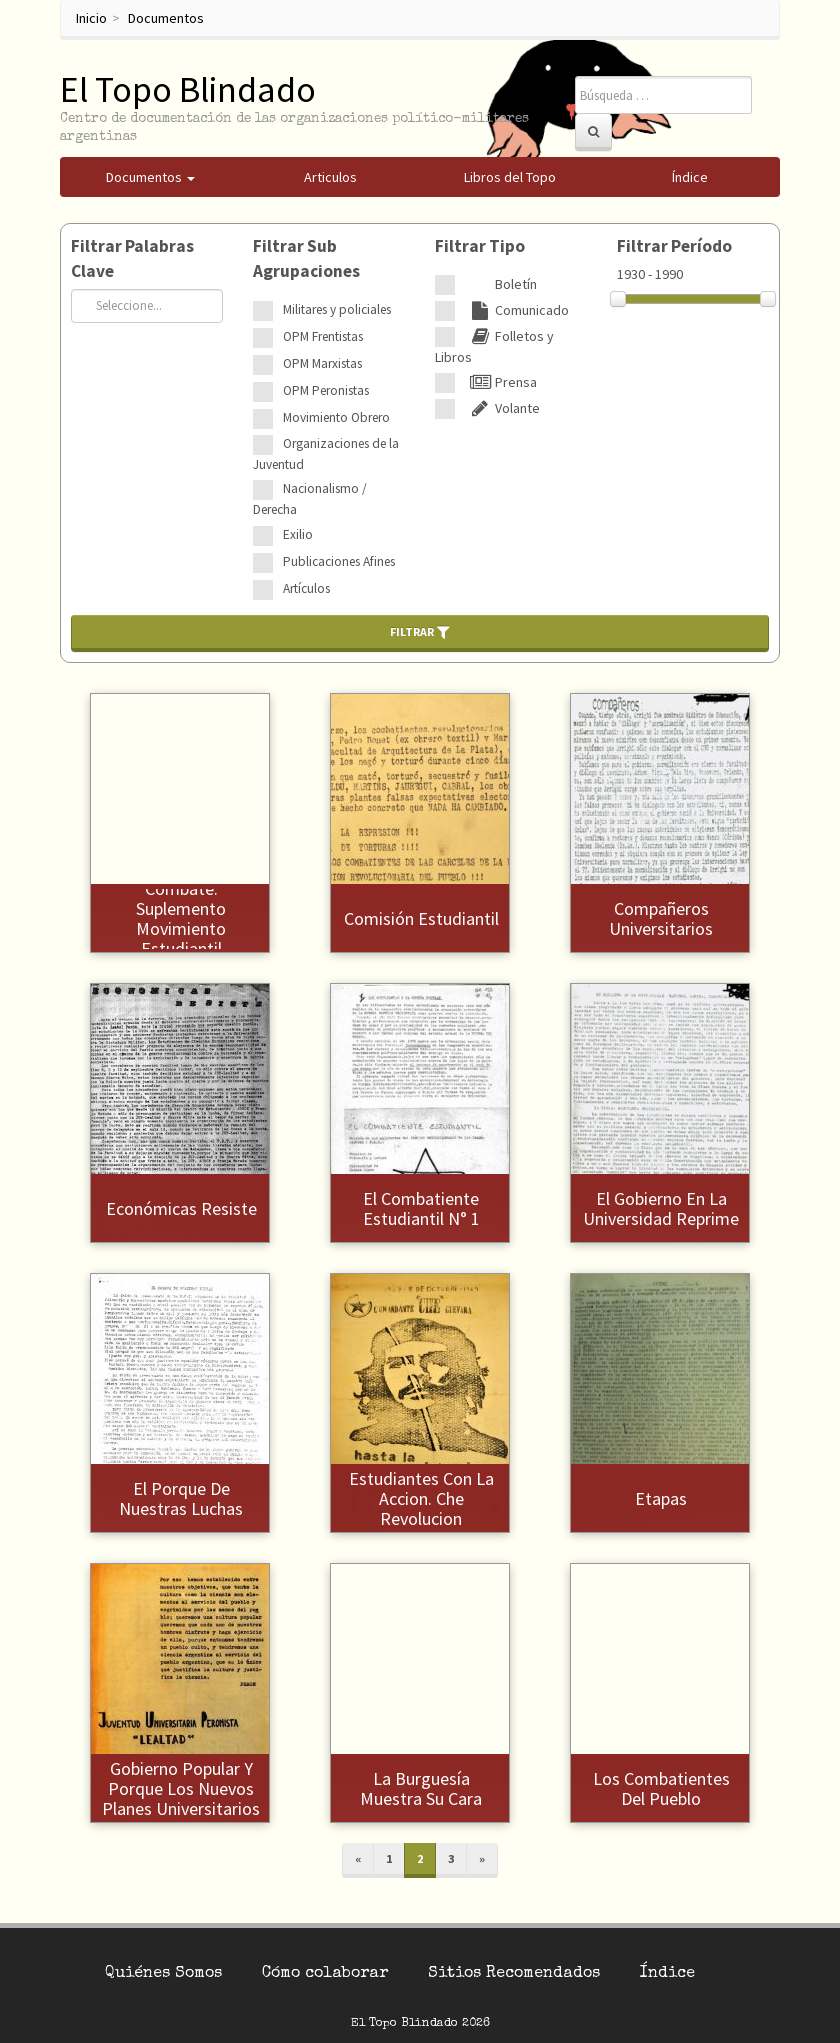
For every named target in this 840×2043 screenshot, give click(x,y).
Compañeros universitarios (661, 918)
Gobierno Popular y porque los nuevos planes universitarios (181, 1788)
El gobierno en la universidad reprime (661, 1208)
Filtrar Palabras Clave (132, 258)
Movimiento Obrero (336, 417)
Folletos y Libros (494, 346)
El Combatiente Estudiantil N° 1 (421, 1208)
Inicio (91, 18)
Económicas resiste (181, 1208)
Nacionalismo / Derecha (310, 499)
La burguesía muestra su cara (421, 1788)
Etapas (661, 1498)
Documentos (166, 18)
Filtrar (420, 632)
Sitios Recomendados (514, 1974)
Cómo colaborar (325, 1974)
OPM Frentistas (323, 336)
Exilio (298, 534)
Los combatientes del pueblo (661, 1788)
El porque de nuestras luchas (181, 1498)
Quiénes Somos (163, 1974)
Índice (667, 1974)
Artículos (306, 588)
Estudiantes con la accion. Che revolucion (421, 1498)
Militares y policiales (337, 309)
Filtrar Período (674, 246)
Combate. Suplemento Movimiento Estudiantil (181, 918)
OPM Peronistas (326, 390)
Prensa (501, 382)
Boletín (501, 284)
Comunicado (517, 310)
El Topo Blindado (188, 89)
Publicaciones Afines (339, 561)
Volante (502, 408)
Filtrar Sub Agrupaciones (306, 258)
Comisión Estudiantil (421, 918)
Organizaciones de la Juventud (326, 454)
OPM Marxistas (322, 363)
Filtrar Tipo (480, 246)
